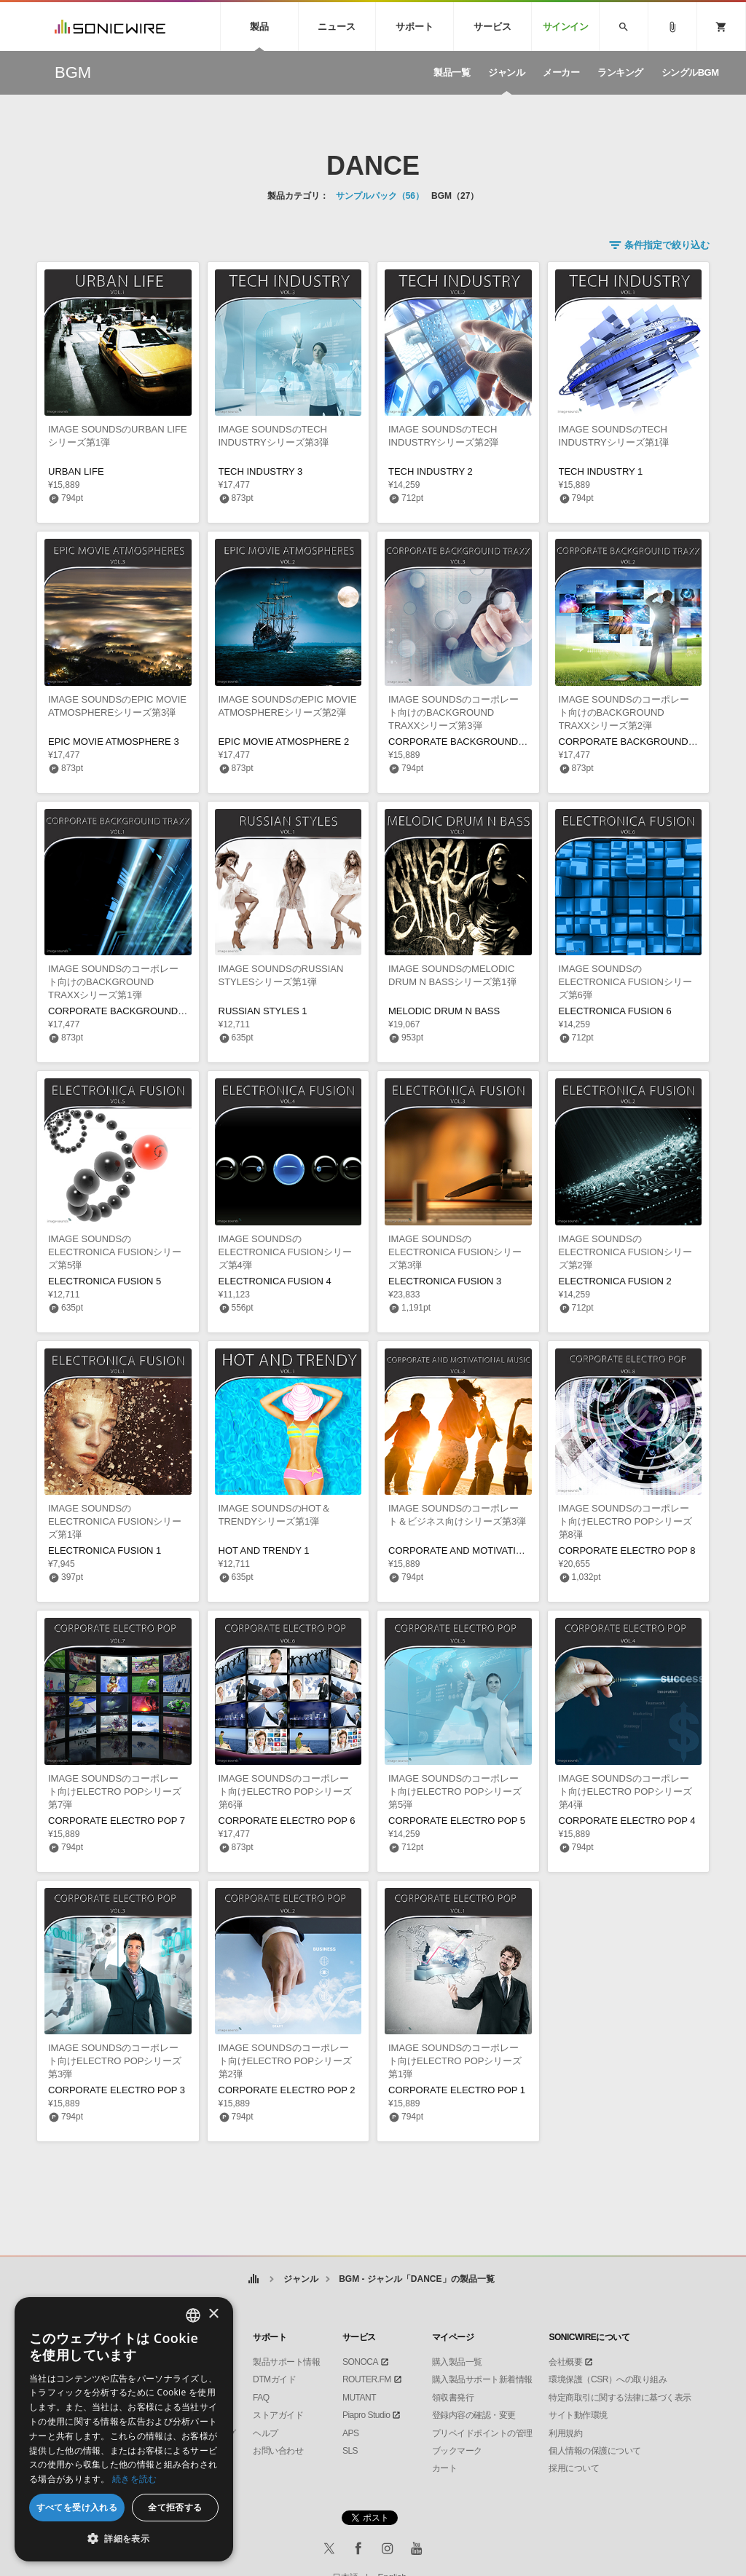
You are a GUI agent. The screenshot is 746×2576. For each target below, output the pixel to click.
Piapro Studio (366, 2415)
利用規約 (565, 2433)
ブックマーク (457, 2451)
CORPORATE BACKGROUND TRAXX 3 (474, 741)
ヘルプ (265, 2433)
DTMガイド (274, 2379)
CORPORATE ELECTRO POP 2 (287, 2090)
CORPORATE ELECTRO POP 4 (627, 1820)
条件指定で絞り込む (667, 245)
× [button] (213, 2314)
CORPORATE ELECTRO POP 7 (116, 1820)
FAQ (261, 2398)
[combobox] (193, 2315)
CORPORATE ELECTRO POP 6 (287, 1820)
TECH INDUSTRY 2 (430, 471)
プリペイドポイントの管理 (482, 2433)
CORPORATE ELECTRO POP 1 (456, 2090)
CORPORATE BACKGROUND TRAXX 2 (645, 741)
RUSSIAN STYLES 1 (263, 1010)
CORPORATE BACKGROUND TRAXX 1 (134, 1010)
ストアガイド (278, 2415)
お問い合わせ (278, 2451)
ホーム (253, 2279)
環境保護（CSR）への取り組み (608, 2379)
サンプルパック (380, 196)
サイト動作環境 (578, 2415)
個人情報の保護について (595, 2451)
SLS (350, 2451)
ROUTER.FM (366, 2379)
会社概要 (565, 2362)
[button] (124, 2539)
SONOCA (360, 2362)
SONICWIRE (110, 26)
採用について (574, 2468)
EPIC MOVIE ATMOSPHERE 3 (113, 741)
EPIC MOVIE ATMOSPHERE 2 (284, 741)
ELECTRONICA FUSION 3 (444, 1281)
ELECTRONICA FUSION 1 (104, 1550)
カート (445, 2468)
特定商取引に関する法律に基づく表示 (620, 2398)
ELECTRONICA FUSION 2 (615, 1281)
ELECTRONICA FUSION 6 (615, 1010)
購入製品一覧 (457, 2362)
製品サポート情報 (286, 2362)
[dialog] (124, 2429)
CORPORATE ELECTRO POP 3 (116, 2090)
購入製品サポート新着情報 (482, 2379)
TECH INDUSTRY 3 (261, 471)
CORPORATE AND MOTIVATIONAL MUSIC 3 (485, 1550)
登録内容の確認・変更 (474, 2415)
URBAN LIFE (76, 471)
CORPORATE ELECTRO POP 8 (627, 1550)
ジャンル (300, 2279)
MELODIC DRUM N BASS (444, 1010)
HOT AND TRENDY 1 (264, 1550)
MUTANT (359, 2398)
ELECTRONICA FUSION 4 (275, 1281)
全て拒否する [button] (175, 2507)
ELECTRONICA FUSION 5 (104, 1281)
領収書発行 (453, 2398)
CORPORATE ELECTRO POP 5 (456, 1820)
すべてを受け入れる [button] (77, 2507)
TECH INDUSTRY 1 (601, 471)
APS (350, 2433)
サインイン (566, 26)
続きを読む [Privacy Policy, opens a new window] (134, 2479)
